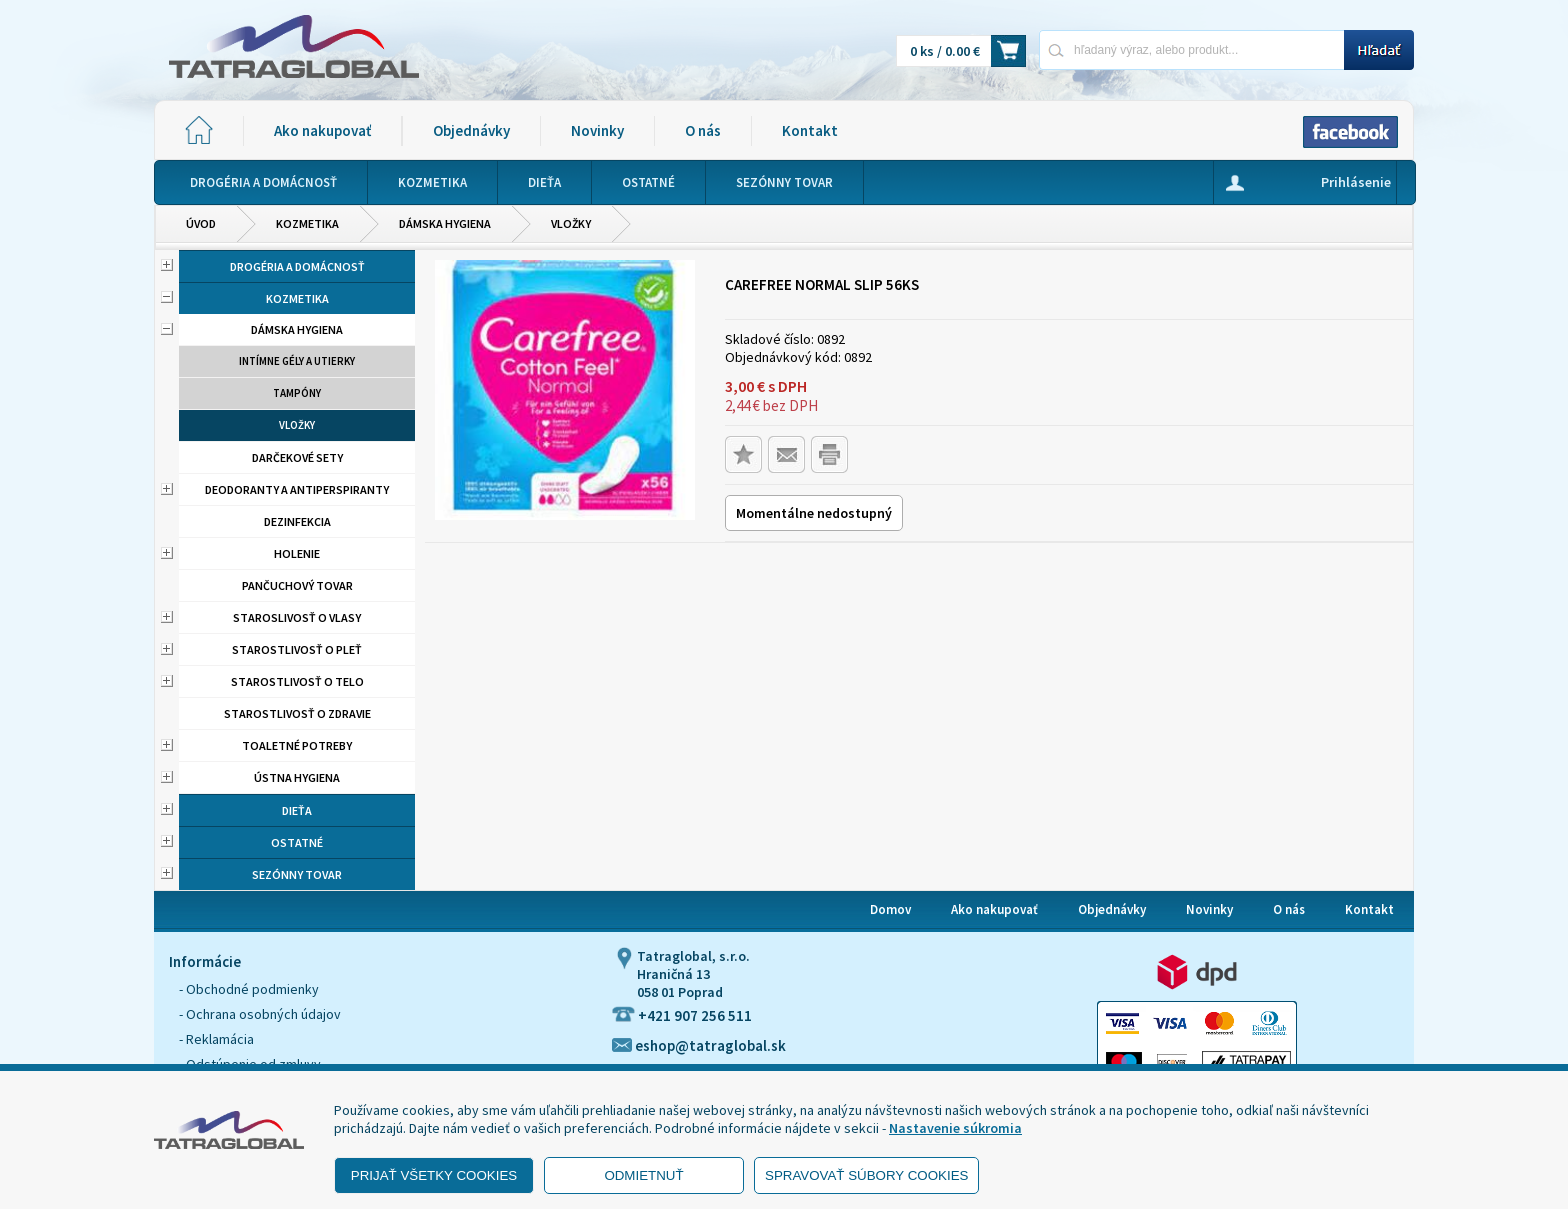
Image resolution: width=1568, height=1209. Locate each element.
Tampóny (297, 393)
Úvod (201, 223)
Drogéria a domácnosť (297, 266)
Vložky (571, 223)
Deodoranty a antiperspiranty (297, 489)
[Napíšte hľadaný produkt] (1191, 49)
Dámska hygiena (445, 223)
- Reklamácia (216, 1039)
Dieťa (297, 810)
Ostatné (297, 842)
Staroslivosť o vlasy (297, 617)
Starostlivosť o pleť (297, 649)
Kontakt (810, 130)
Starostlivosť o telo (297, 681)
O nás (703, 130)
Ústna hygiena (297, 777)
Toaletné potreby (297, 745)
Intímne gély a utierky (297, 361)
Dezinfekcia (297, 521)
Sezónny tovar (297, 874)
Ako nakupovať (322, 130)
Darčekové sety (297, 457)
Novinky (597, 130)
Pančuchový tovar (297, 585)
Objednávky (471, 130)
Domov (890, 909)
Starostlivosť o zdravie (297, 713)
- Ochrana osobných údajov (260, 1014)
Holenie (297, 553)
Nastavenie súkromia (955, 1128)
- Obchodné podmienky (249, 989)
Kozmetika (307, 223)
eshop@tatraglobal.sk (699, 1045)
